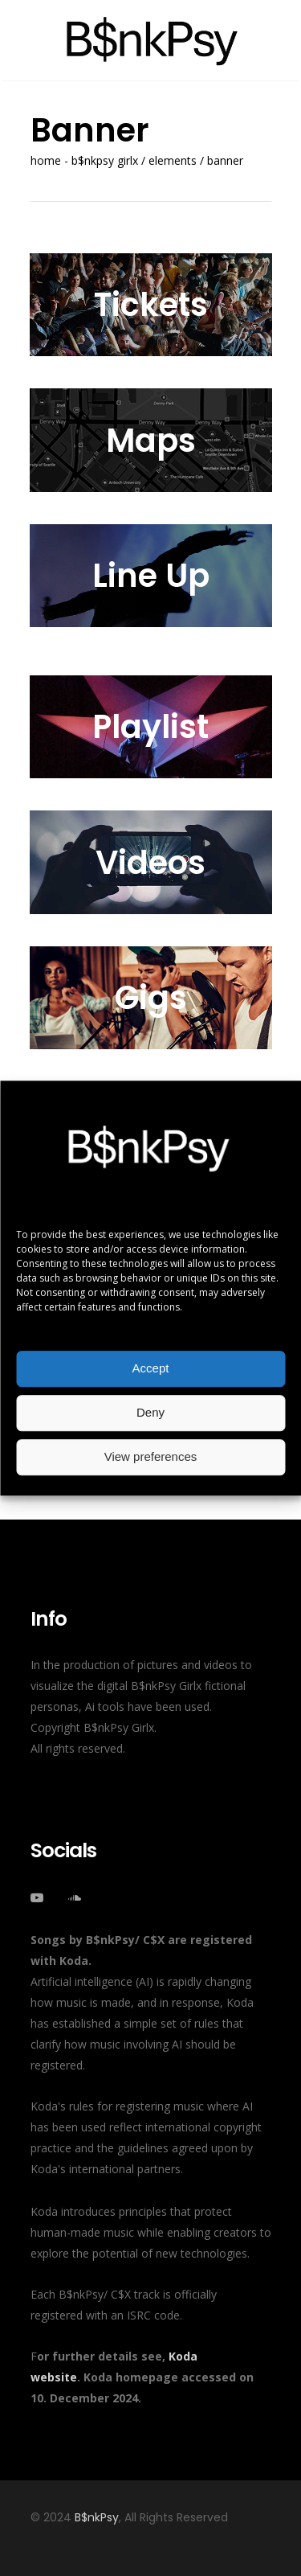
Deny (150, 1412)
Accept (150, 1368)
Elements (172, 160)
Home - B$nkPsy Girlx (84, 160)
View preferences (150, 1456)
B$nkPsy (97, 2517)
